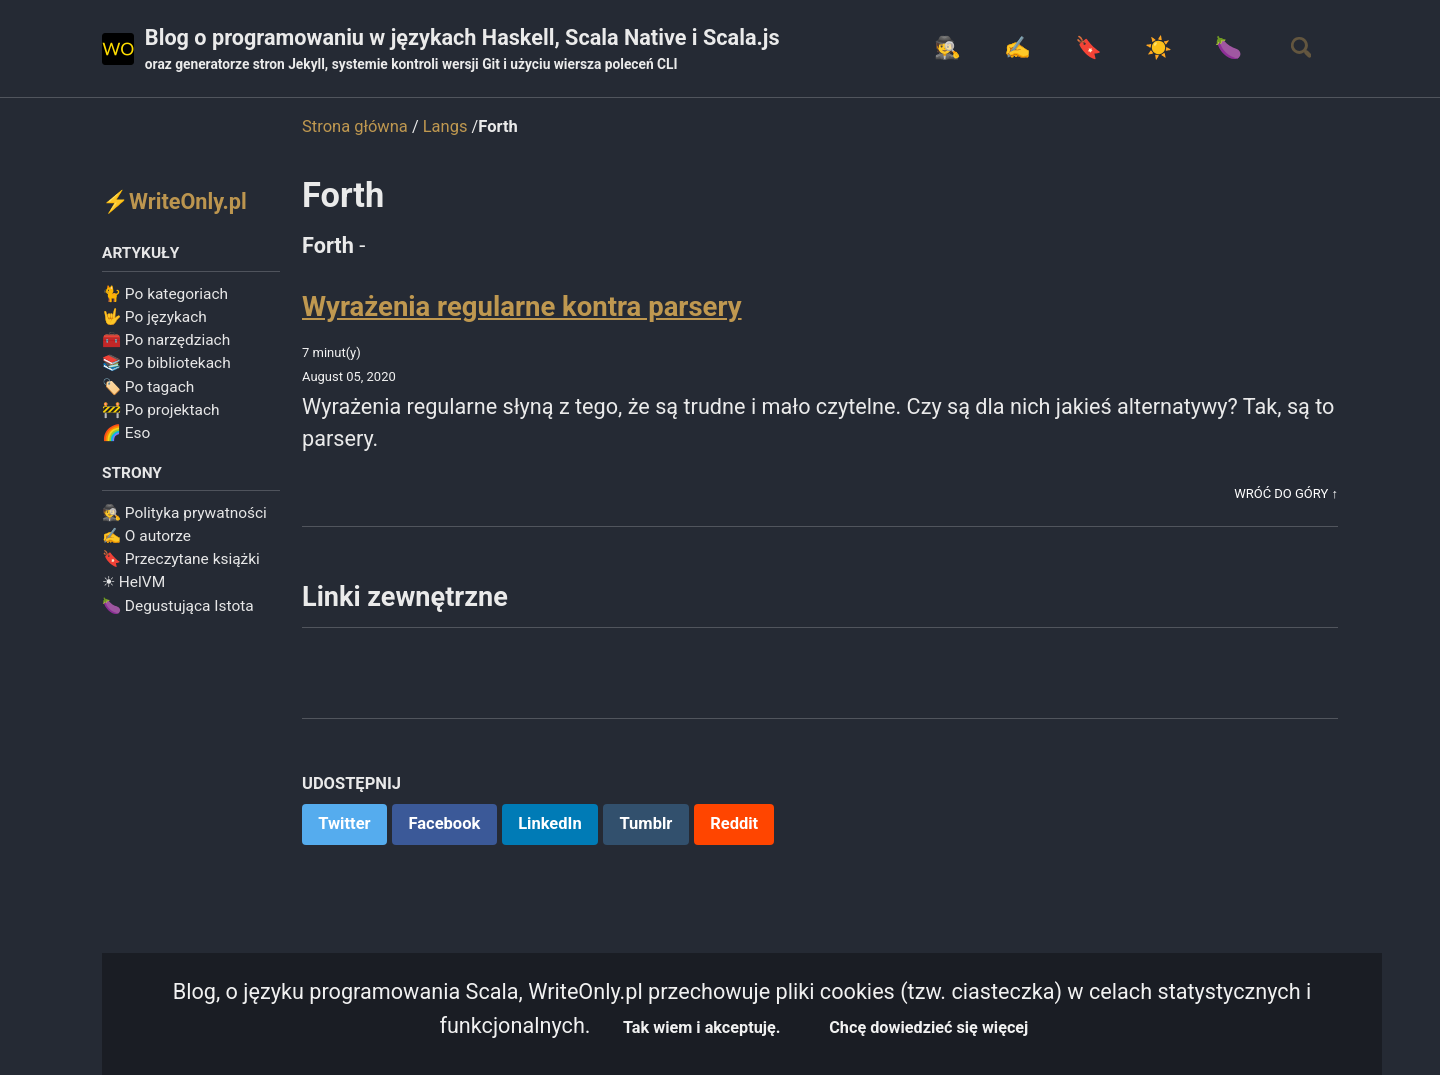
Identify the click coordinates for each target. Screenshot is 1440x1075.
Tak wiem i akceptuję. (701, 1027)
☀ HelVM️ (133, 584)
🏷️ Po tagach (148, 388)
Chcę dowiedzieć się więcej (932, 1027)
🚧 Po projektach (161, 411)
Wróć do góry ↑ (1285, 495)
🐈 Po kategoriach (165, 295)
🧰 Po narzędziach (166, 341)
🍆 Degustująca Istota (178, 607)
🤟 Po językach (154, 318)
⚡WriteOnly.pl (175, 201)
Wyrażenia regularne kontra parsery (522, 306)
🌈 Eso (126, 434)
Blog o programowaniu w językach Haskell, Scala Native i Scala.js (467, 51)
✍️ (1011, 48)
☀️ (1153, 48)
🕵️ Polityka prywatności (184, 515)
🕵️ (940, 48)
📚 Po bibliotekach (166, 365)
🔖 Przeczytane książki (181, 561)
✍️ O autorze (146, 538)
